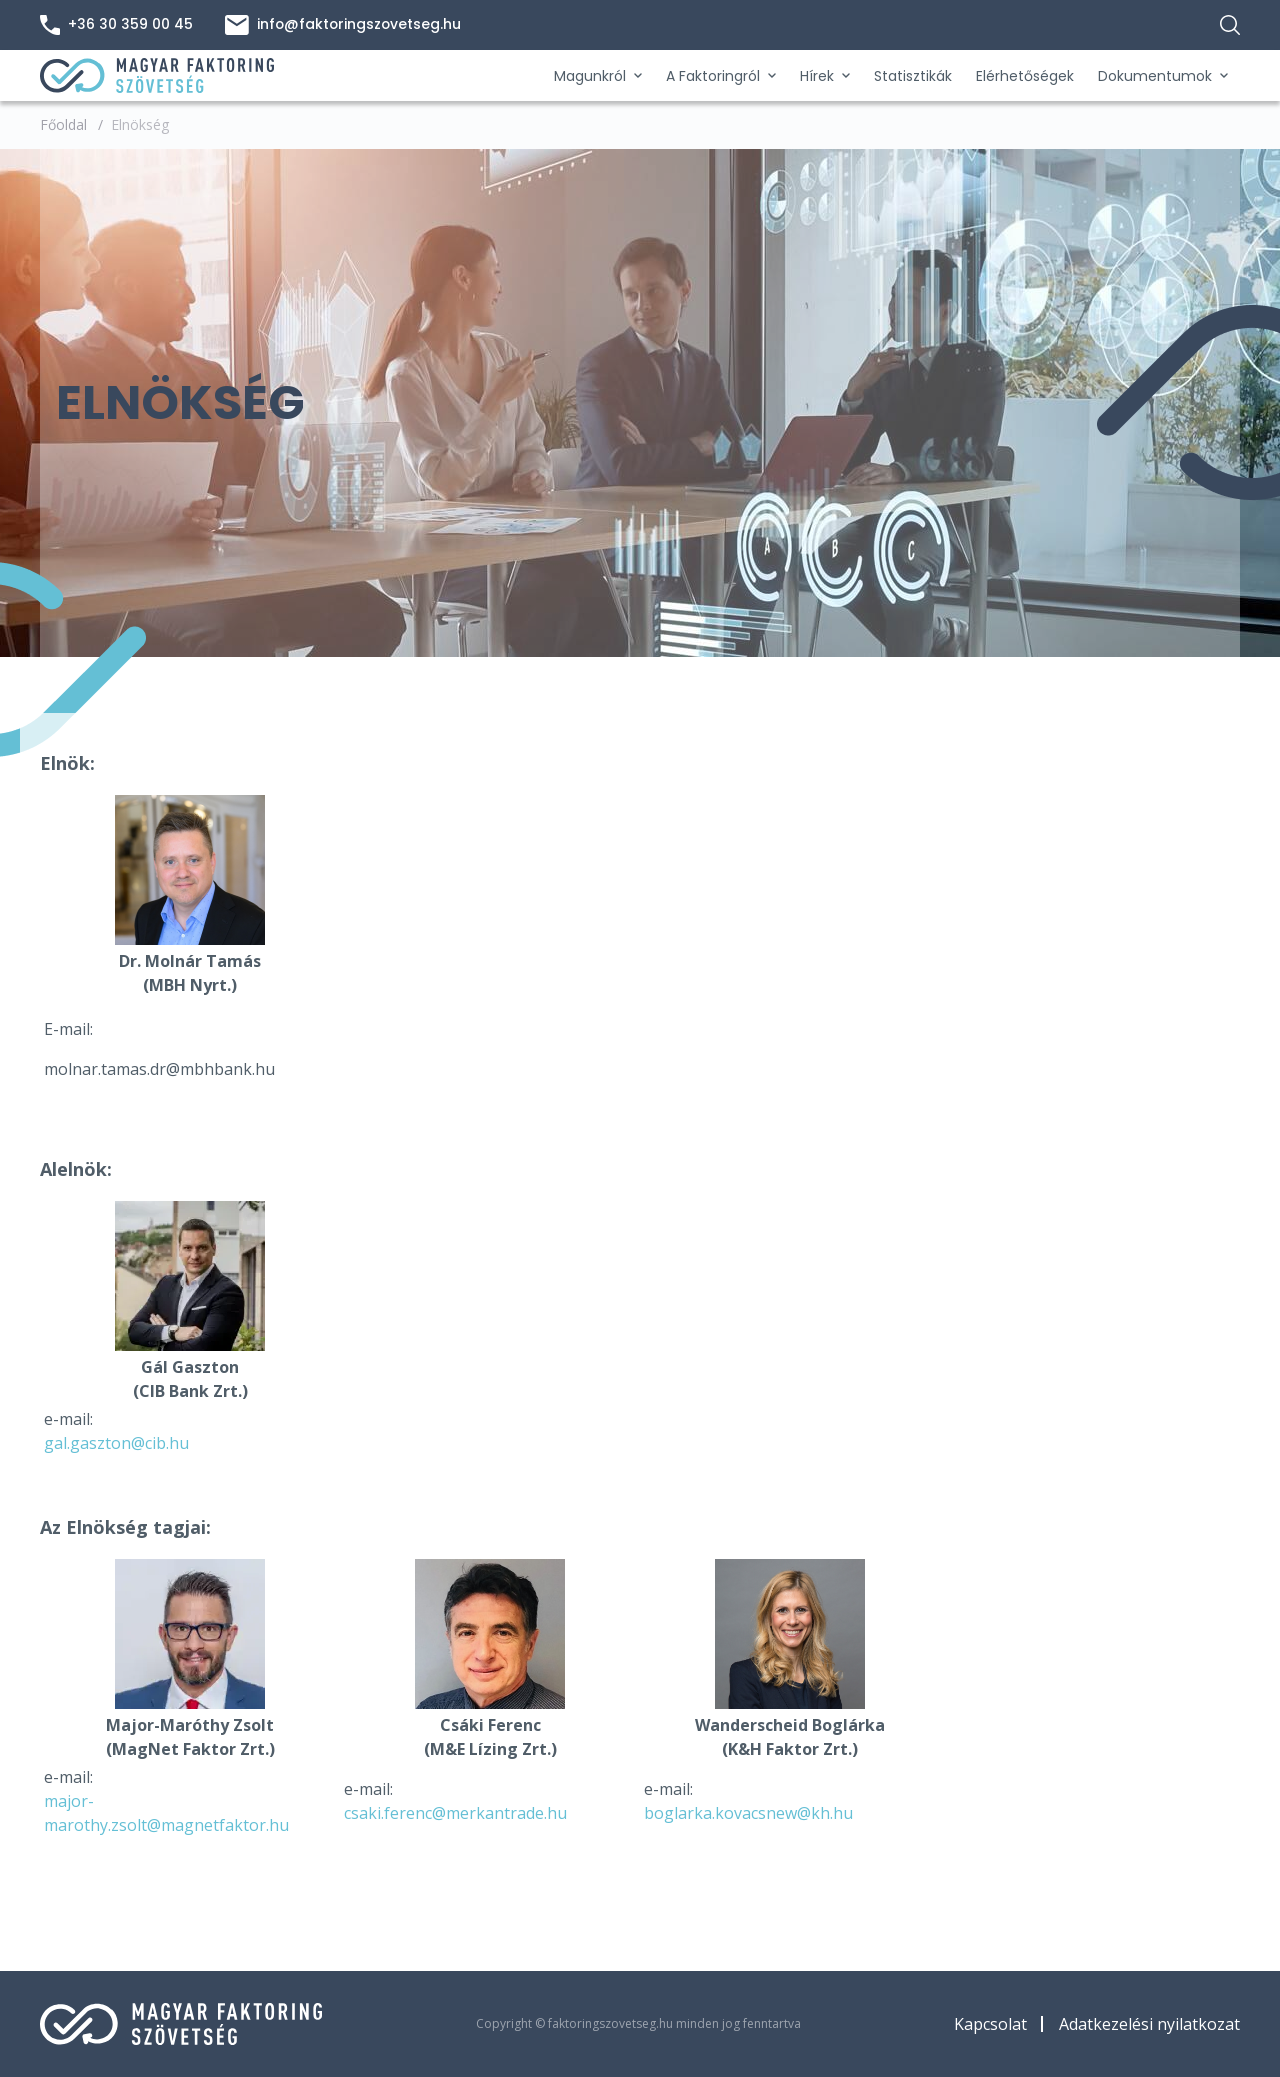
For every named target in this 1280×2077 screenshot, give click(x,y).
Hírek (825, 76)
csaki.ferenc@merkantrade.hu (455, 1813)
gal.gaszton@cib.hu (116, 1443)
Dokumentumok (1163, 76)
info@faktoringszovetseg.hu (344, 25)
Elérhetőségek (1025, 76)
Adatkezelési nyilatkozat (1149, 2024)
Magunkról (598, 76)
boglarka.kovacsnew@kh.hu (748, 1813)
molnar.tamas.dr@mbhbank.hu (159, 1069)
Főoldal (63, 124)
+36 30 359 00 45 (116, 25)
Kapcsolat (990, 2024)
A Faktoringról (721, 76)
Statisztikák (913, 76)
